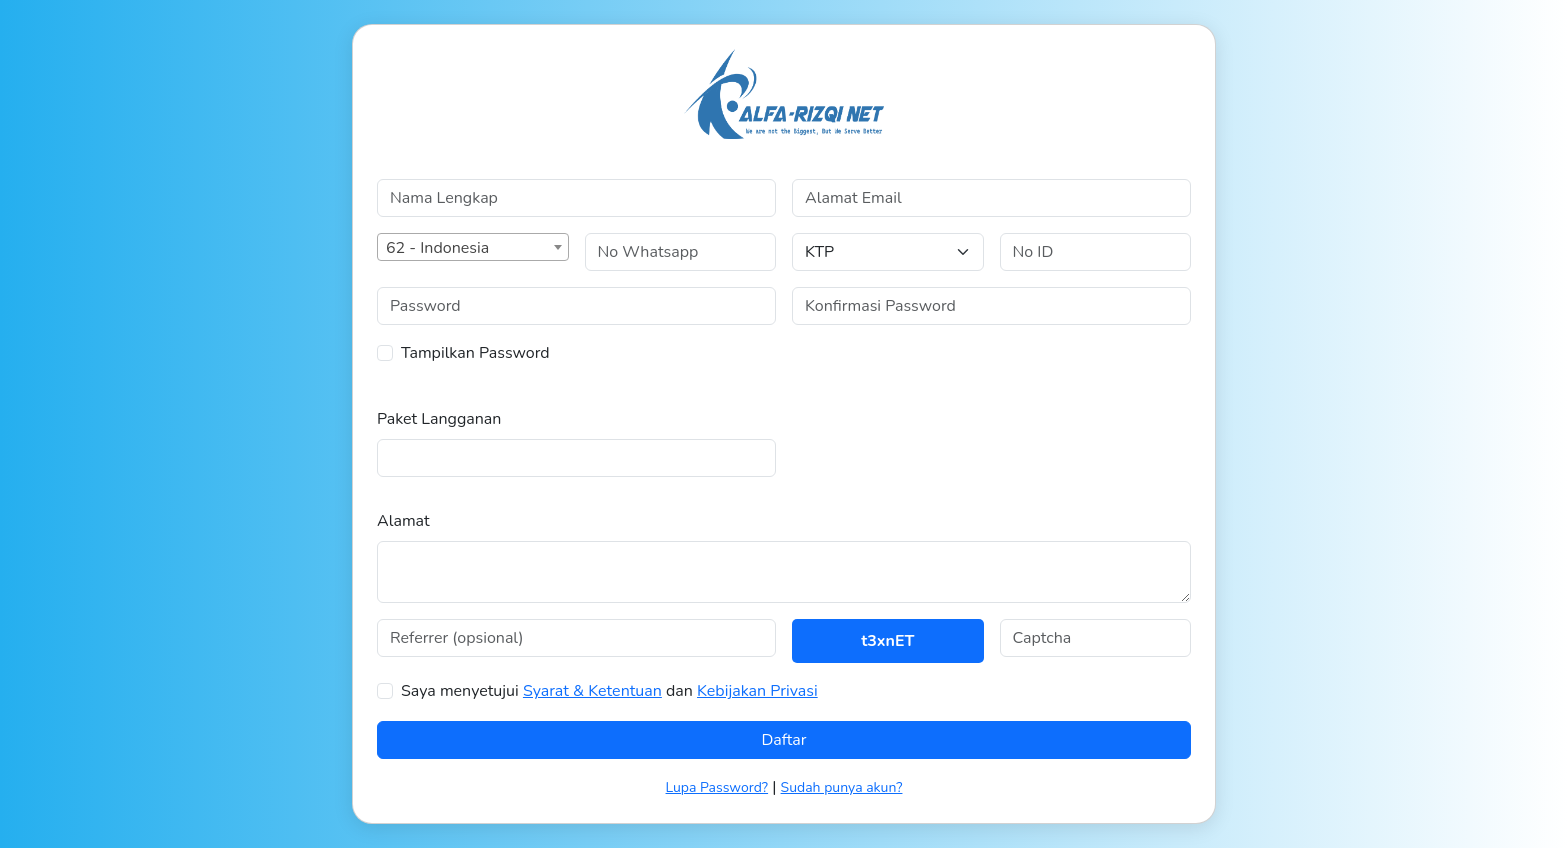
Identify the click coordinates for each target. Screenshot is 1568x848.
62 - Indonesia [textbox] (437, 248)
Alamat (403, 521)
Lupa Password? (717, 787)
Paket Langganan (439, 419)
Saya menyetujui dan (609, 691)
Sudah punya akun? (842, 787)
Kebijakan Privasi (757, 691)
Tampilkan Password (475, 353)
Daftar (783, 740)
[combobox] (473, 247)
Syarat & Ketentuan (592, 691)
